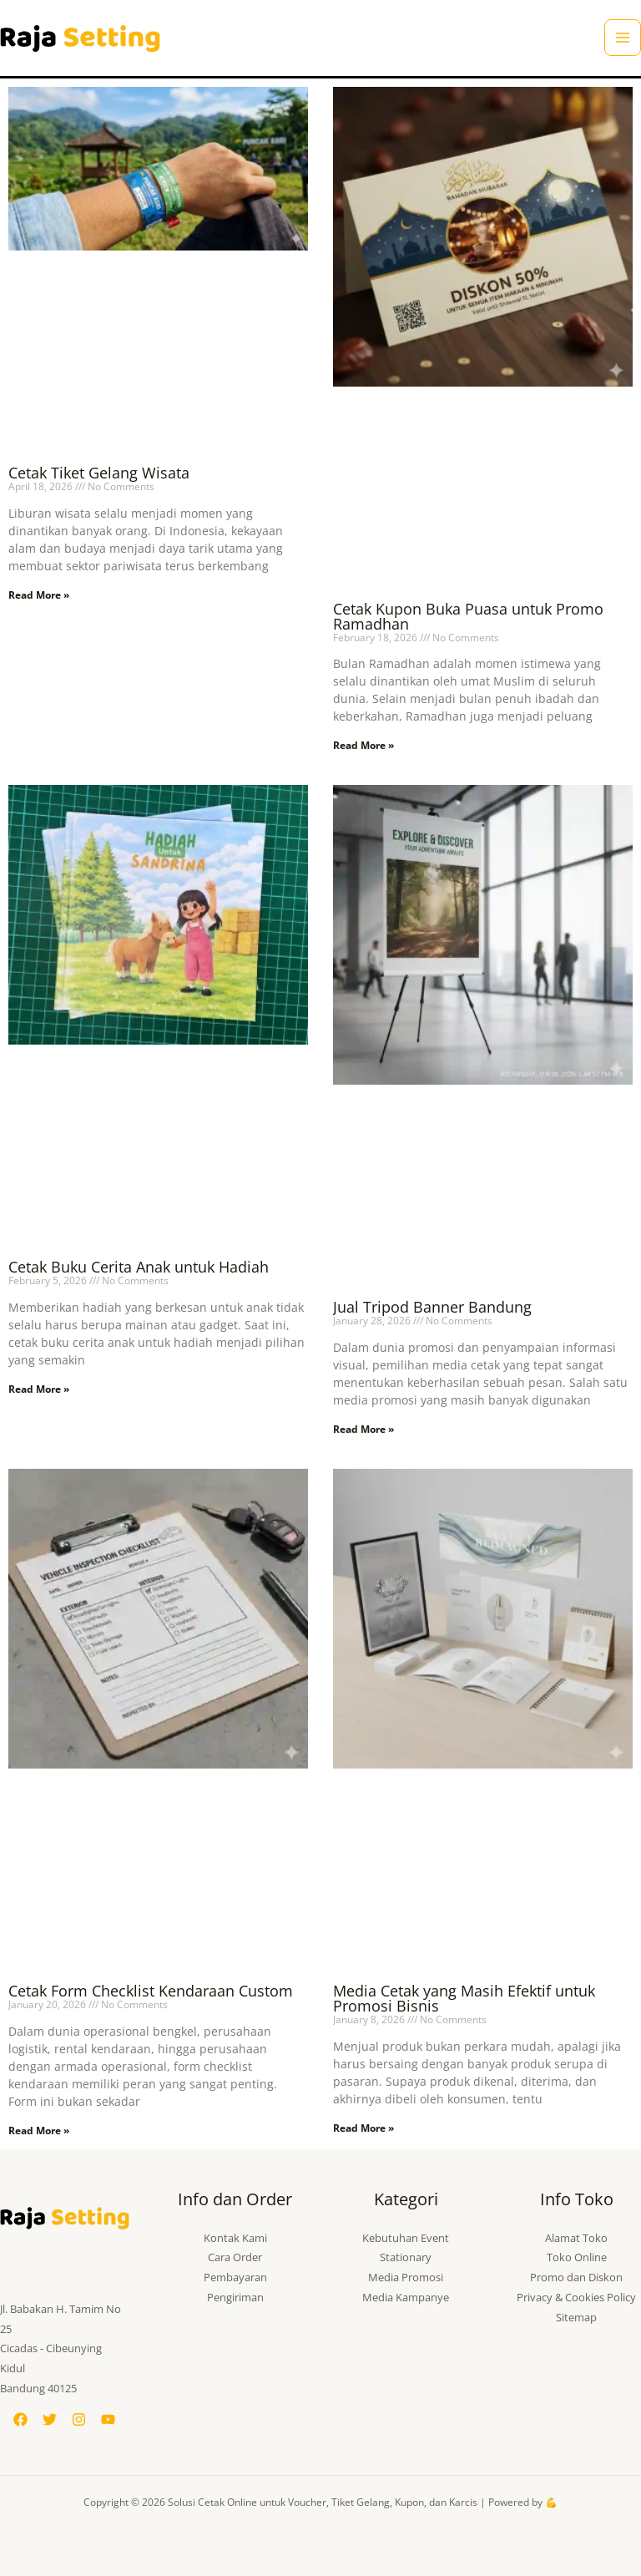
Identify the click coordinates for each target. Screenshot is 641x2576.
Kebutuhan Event (405, 2237)
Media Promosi (405, 2277)
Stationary (406, 2257)
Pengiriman (235, 2297)
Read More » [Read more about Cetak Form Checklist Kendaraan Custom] (38, 2130)
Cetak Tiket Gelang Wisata (98, 473)
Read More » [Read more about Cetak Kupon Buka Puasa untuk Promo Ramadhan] (363, 745)
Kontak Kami (235, 2237)
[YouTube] (108, 2419)
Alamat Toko (576, 2237)
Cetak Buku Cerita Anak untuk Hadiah (138, 1267)
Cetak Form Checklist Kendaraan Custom (150, 1991)
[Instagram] (79, 2419)
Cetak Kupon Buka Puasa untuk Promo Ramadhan (468, 616)
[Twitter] (50, 2419)
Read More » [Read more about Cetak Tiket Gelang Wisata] (38, 595)
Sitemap (576, 2317)
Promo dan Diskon (576, 2277)
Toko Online (577, 2257)
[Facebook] (20, 2419)
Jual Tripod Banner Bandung (432, 1307)
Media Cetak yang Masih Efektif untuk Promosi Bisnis (464, 1998)
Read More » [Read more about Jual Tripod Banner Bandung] (363, 1429)
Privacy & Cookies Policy (576, 2297)
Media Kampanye (405, 2297)
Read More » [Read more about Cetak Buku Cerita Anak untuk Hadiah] (38, 1389)
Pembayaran (235, 2277)
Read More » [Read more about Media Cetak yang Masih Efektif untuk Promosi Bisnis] (363, 2128)
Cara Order (235, 2257)
